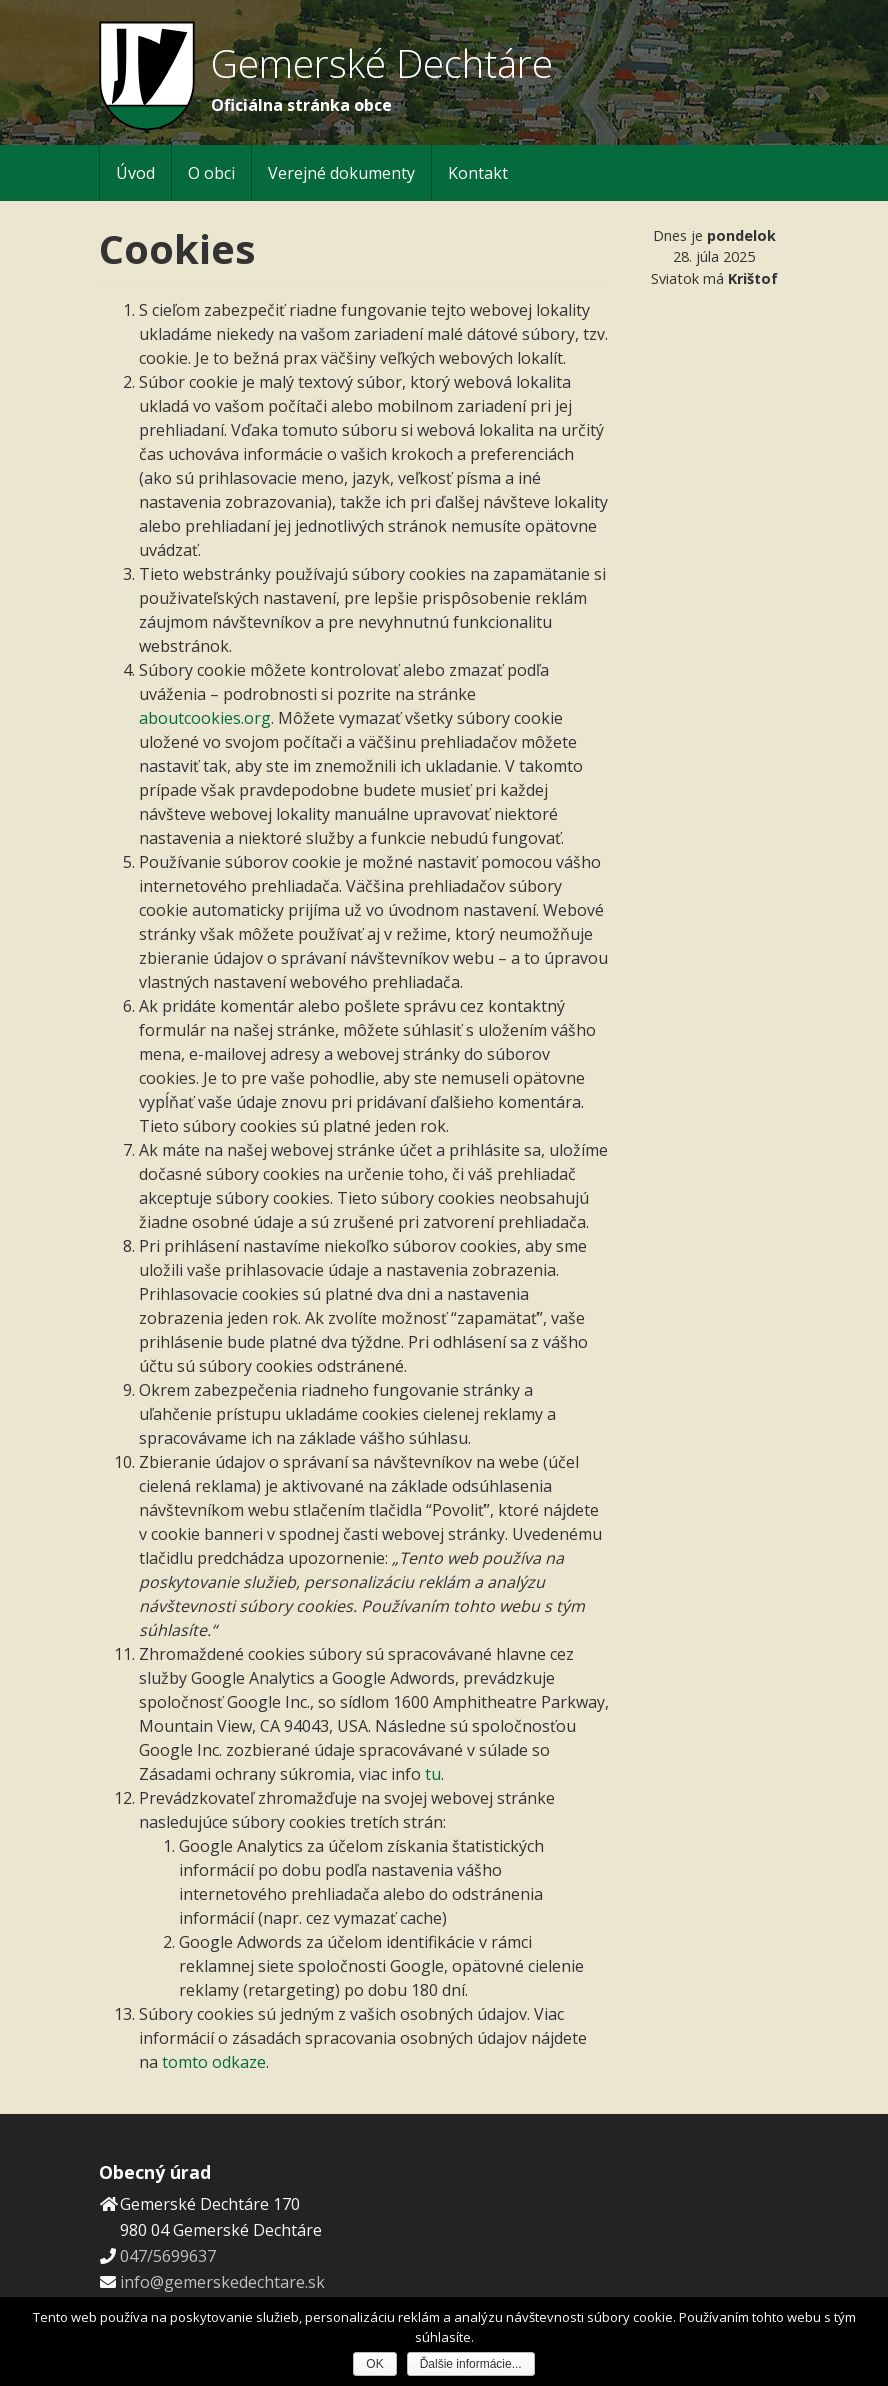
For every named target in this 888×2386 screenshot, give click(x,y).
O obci (211, 173)
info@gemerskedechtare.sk (222, 2282)
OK (374, 2364)
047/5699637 (168, 2256)
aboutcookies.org (205, 718)
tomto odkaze (214, 2062)
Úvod (135, 173)
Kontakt (478, 173)
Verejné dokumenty (341, 173)
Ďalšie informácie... (471, 2364)
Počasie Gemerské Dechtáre (714, 368)
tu (433, 1774)
